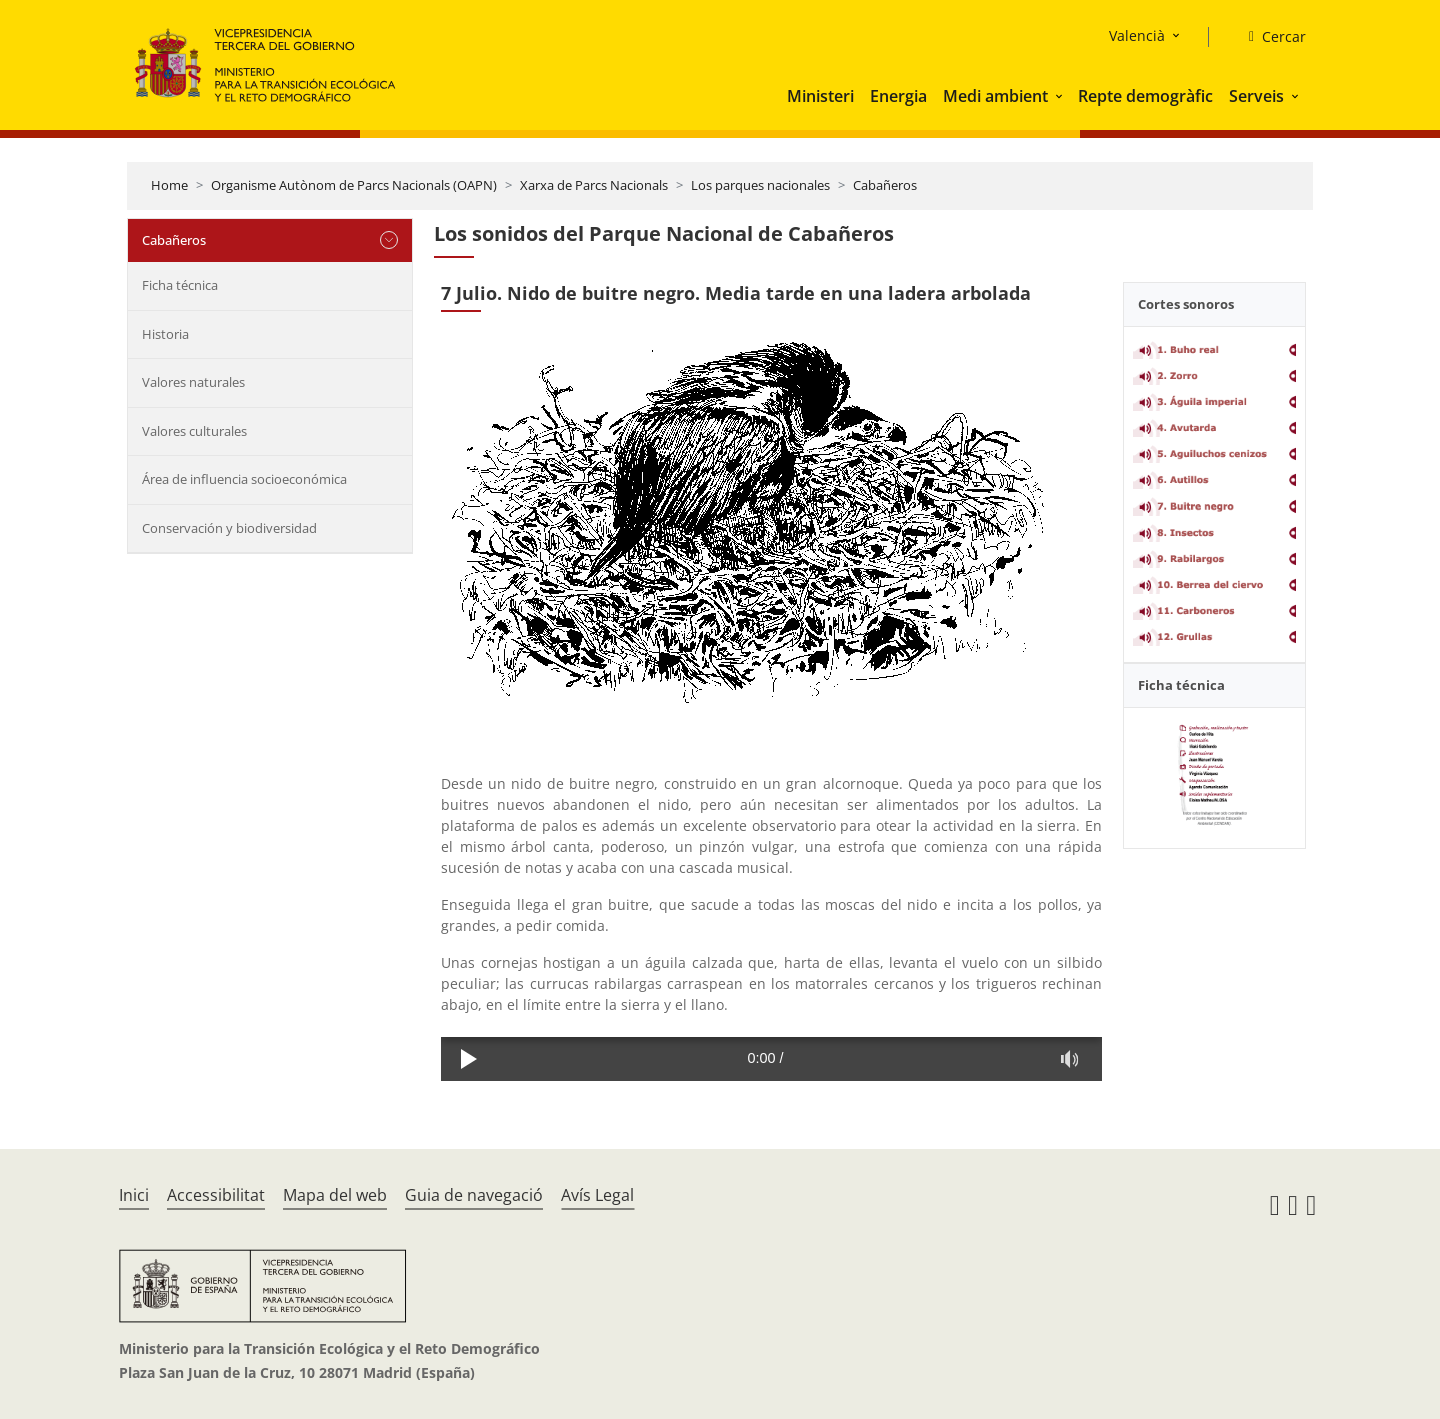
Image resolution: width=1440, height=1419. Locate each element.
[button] (1061, 96)
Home (169, 185)
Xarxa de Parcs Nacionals (594, 185)
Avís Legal (597, 1195)
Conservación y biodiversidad (229, 528)
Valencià (1137, 35)
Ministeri (820, 96)
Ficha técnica (180, 285)
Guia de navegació (474, 1195)
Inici (134, 1195)
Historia (165, 334)
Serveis (1256, 96)
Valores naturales (193, 382)
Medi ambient (995, 96)
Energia (898, 96)
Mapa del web (335, 1195)
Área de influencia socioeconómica (244, 479)
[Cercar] (1269, 37)
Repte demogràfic (1145, 96)
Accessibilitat (216, 1195)
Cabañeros (885, 185)
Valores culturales (194, 431)
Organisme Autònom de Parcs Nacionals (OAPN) (354, 185)
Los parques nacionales (760, 185)
